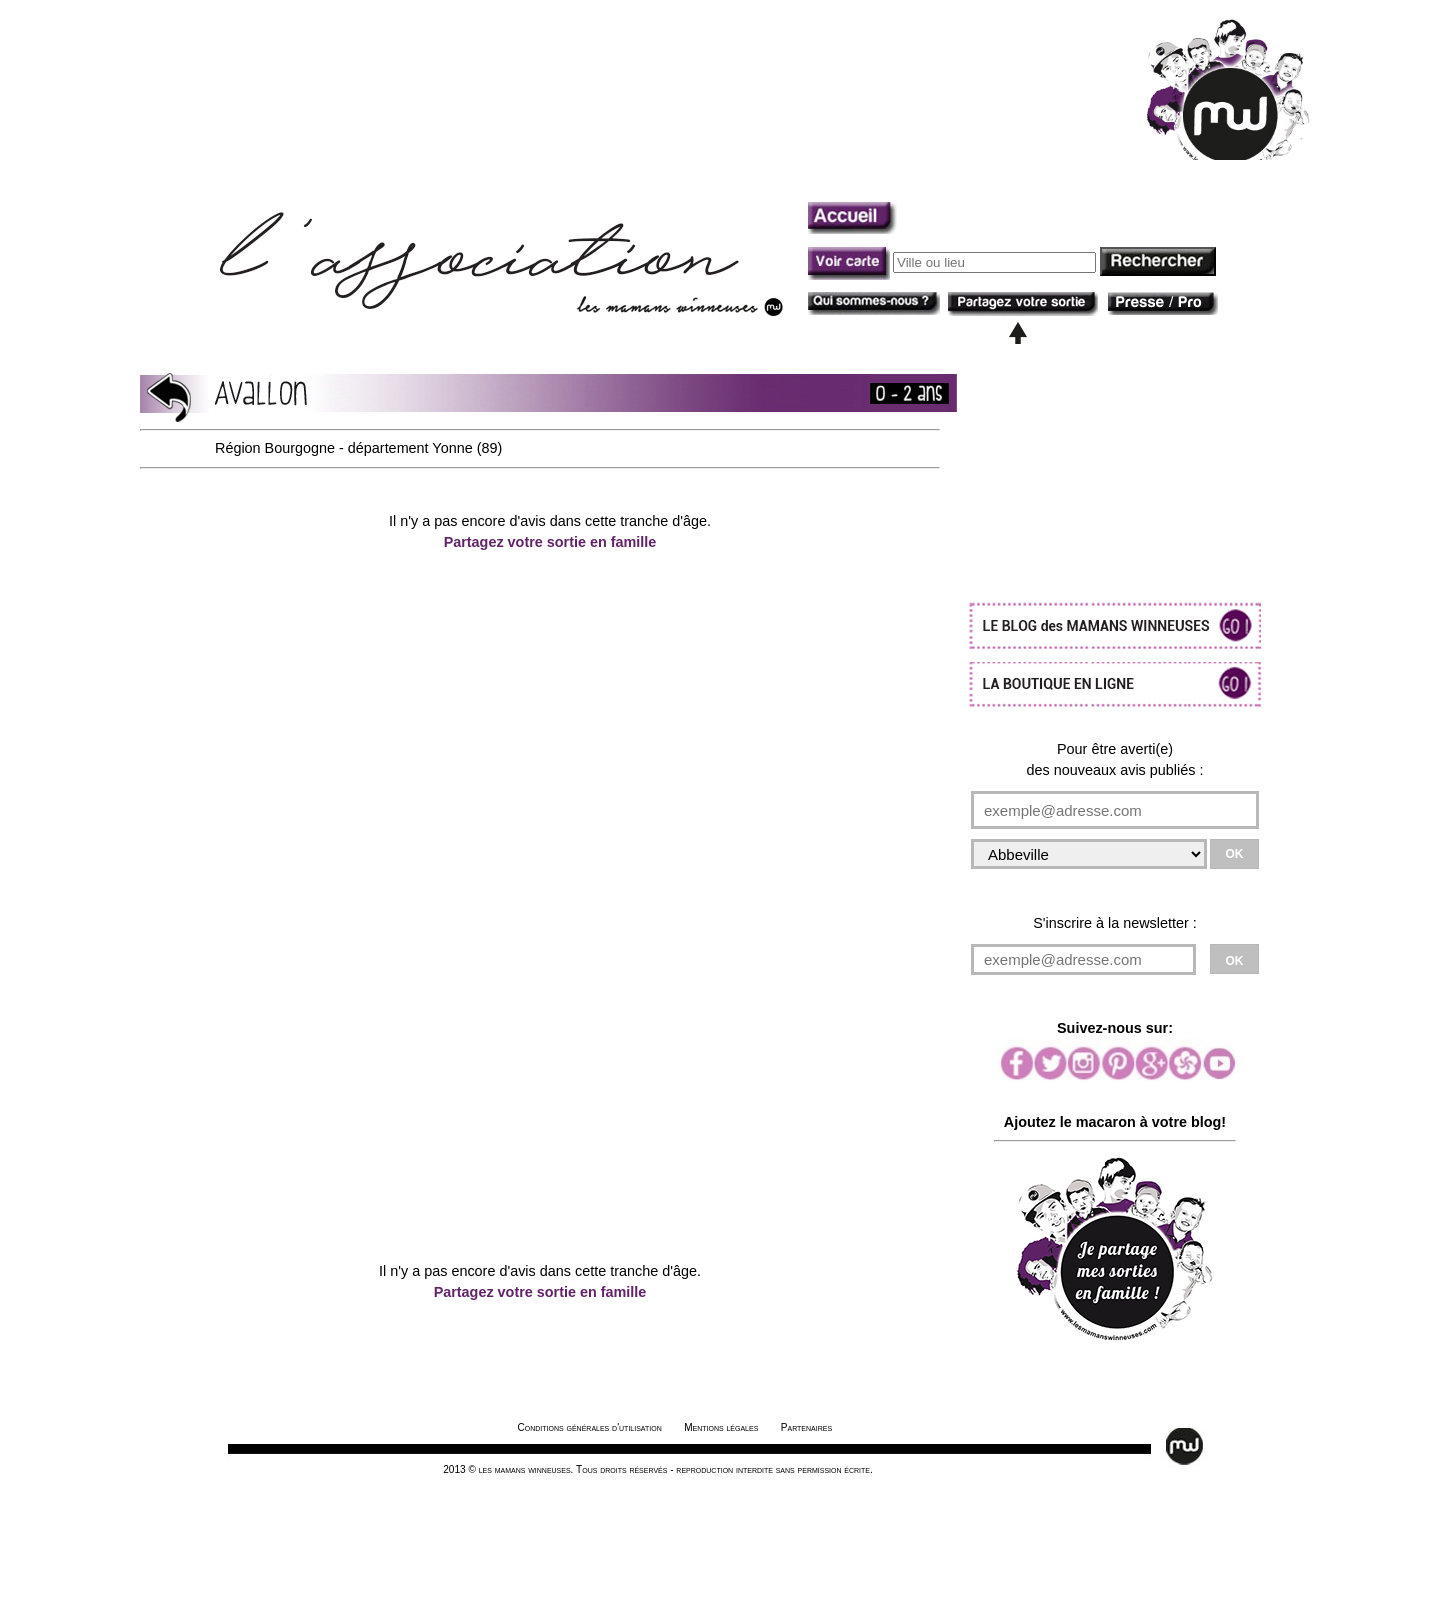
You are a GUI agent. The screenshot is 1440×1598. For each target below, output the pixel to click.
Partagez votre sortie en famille (550, 542)
